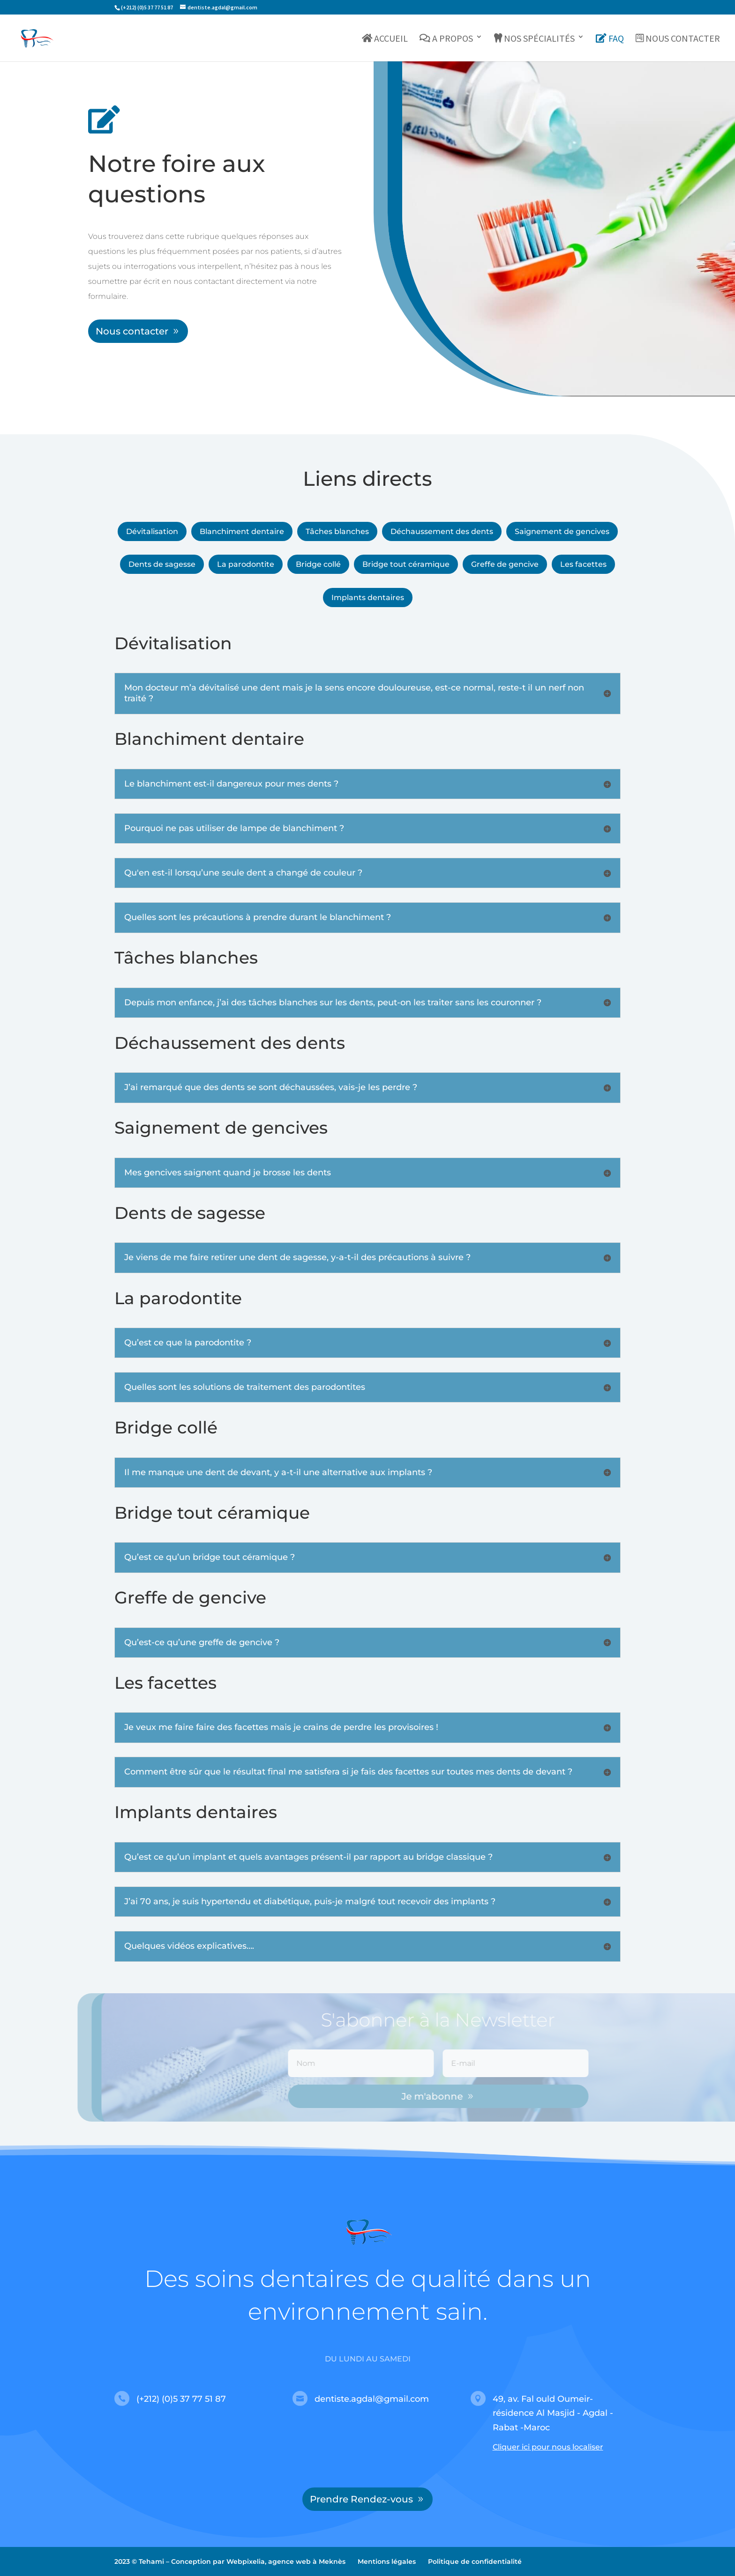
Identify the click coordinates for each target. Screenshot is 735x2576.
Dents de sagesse (161, 564)
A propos (446, 38)
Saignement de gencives (562, 531)
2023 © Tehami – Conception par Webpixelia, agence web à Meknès (229, 2561)
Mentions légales (387, 2561)
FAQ (610, 38)
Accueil (385, 38)
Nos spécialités (534, 38)
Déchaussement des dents (441, 531)
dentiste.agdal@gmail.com (372, 2399)
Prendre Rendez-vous (361, 2499)
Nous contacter (678, 38)
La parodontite (245, 564)
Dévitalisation (152, 531)
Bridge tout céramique (406, 564)
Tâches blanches (337, 531)
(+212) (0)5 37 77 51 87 (181, 2399)
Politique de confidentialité (475, 2561)
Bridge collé (318, 564)
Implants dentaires (367, 597)
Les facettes (583, 564)
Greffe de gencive (505, 564)
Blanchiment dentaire (242, 531)
